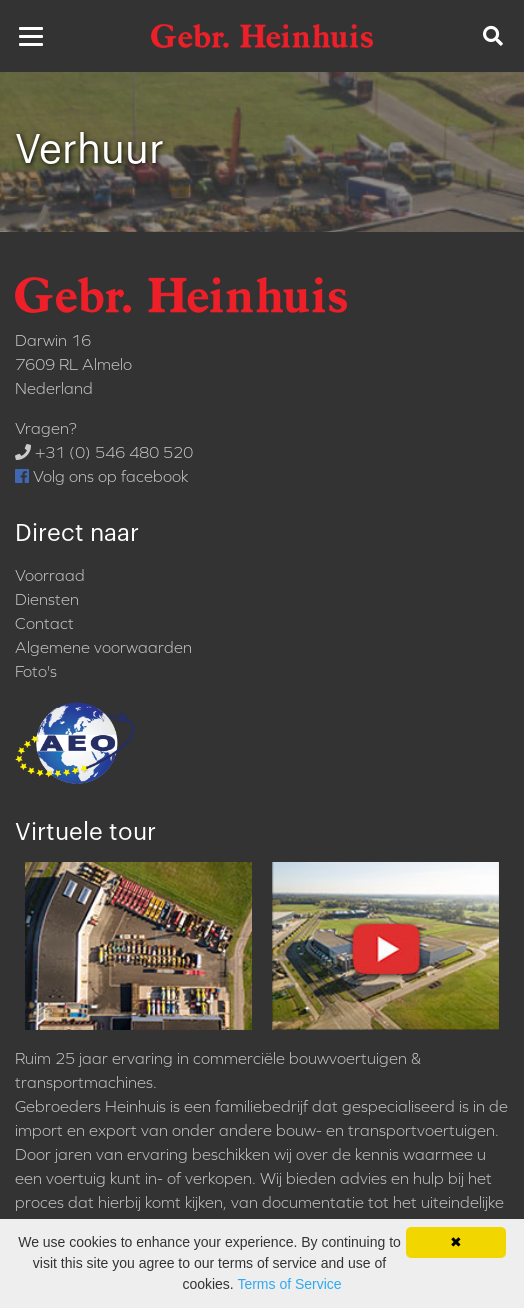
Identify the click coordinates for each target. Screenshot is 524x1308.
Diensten (47, 599)
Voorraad (50, 575)
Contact (44, 623)
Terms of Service (289, 1284)
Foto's (36, 671)
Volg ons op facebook (101, 476)
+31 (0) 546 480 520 (104, 452)
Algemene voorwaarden (103, 647)
